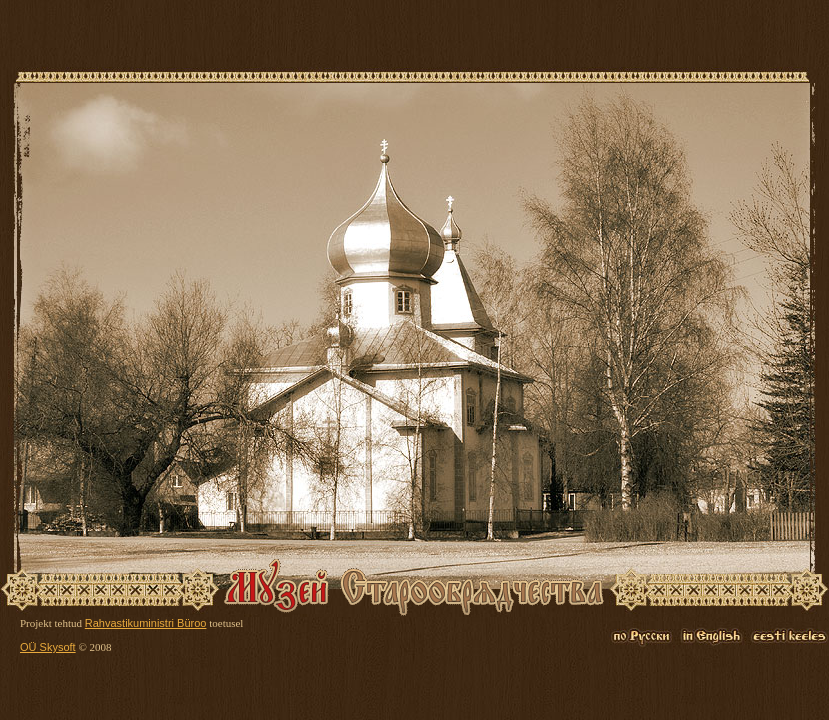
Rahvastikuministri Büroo (146, 623)
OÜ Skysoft (48, 647)
